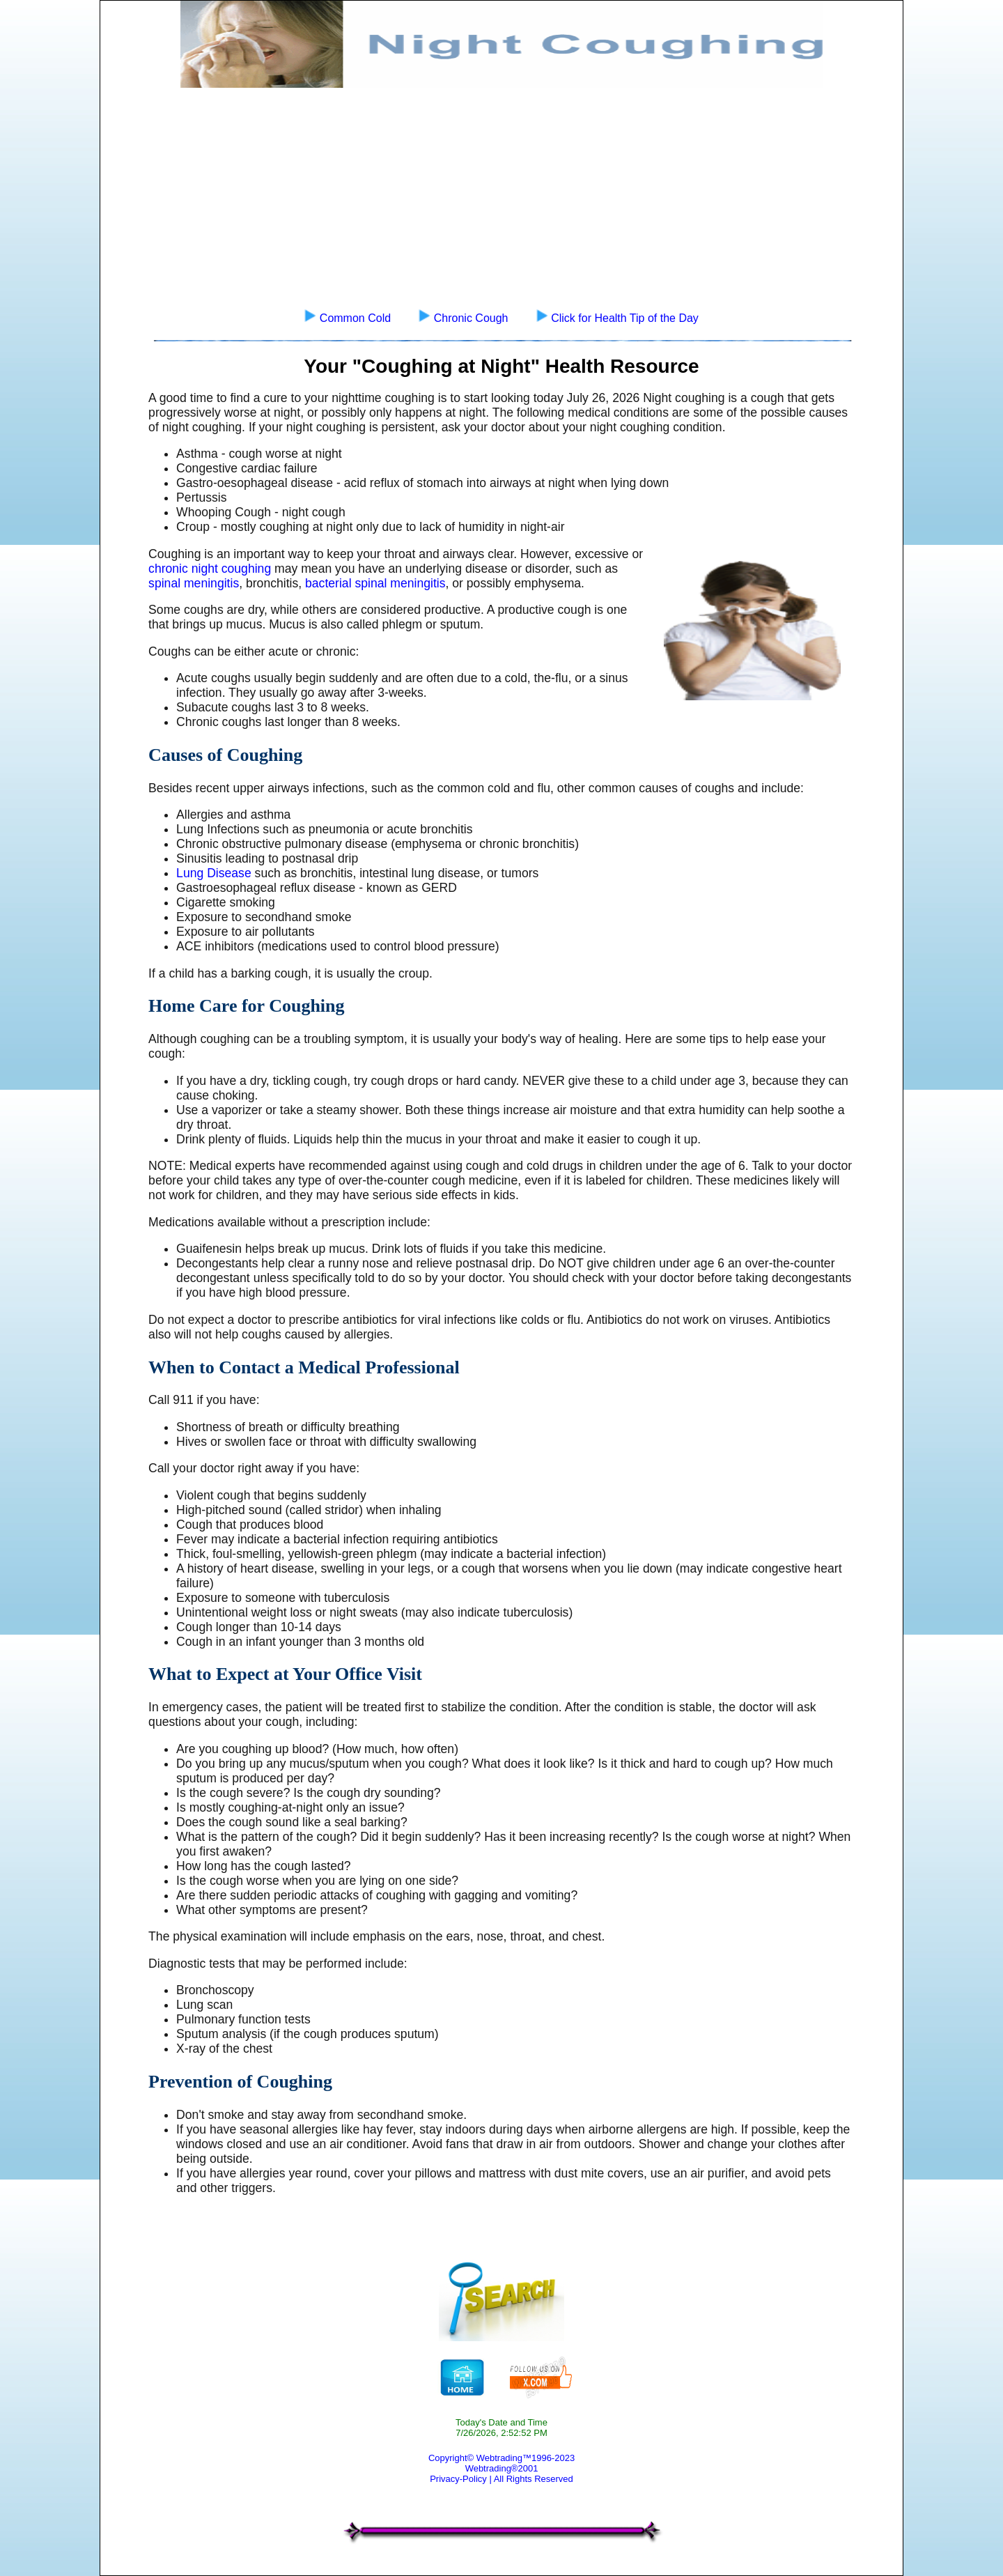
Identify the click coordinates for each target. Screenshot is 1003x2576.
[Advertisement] (501, 192)
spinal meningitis (193, 583)
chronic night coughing (209, 569)
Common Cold (355, 318)
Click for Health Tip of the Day (625, 318)
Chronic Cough (471, 318)
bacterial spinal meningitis (375, 583)
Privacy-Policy (458, 2479)
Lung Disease (213, 873)
